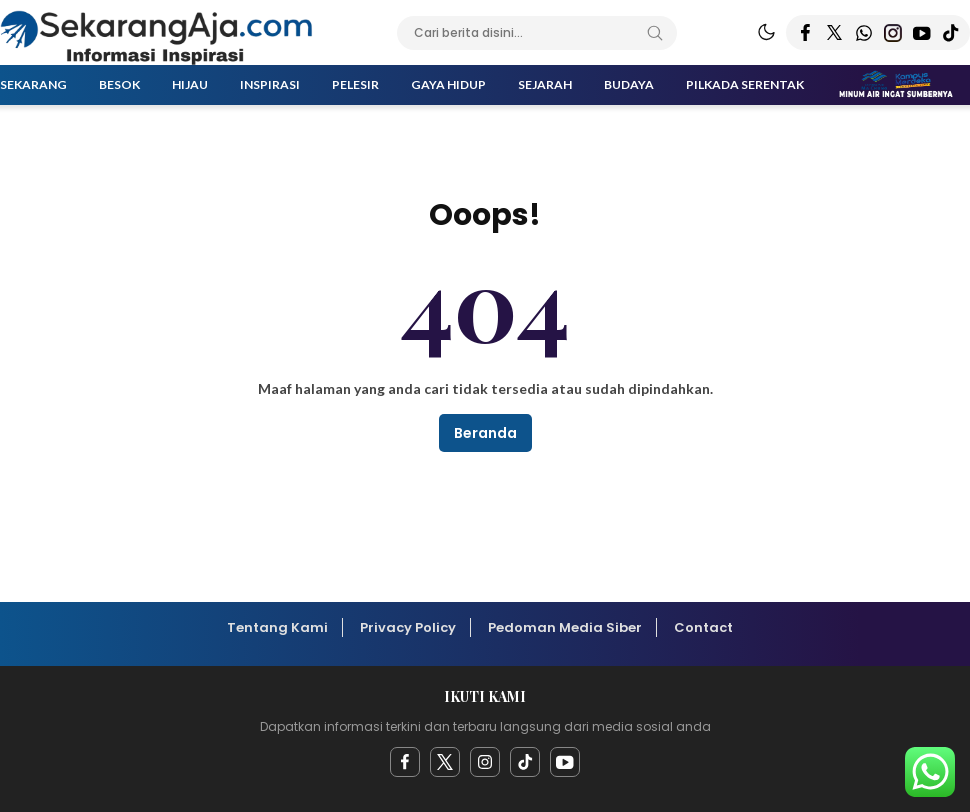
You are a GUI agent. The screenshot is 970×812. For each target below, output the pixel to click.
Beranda (485, 433)
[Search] (655, 33)
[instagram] (485, 762)
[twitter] (445, 762)
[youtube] (565, 762)
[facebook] (405, 762)
